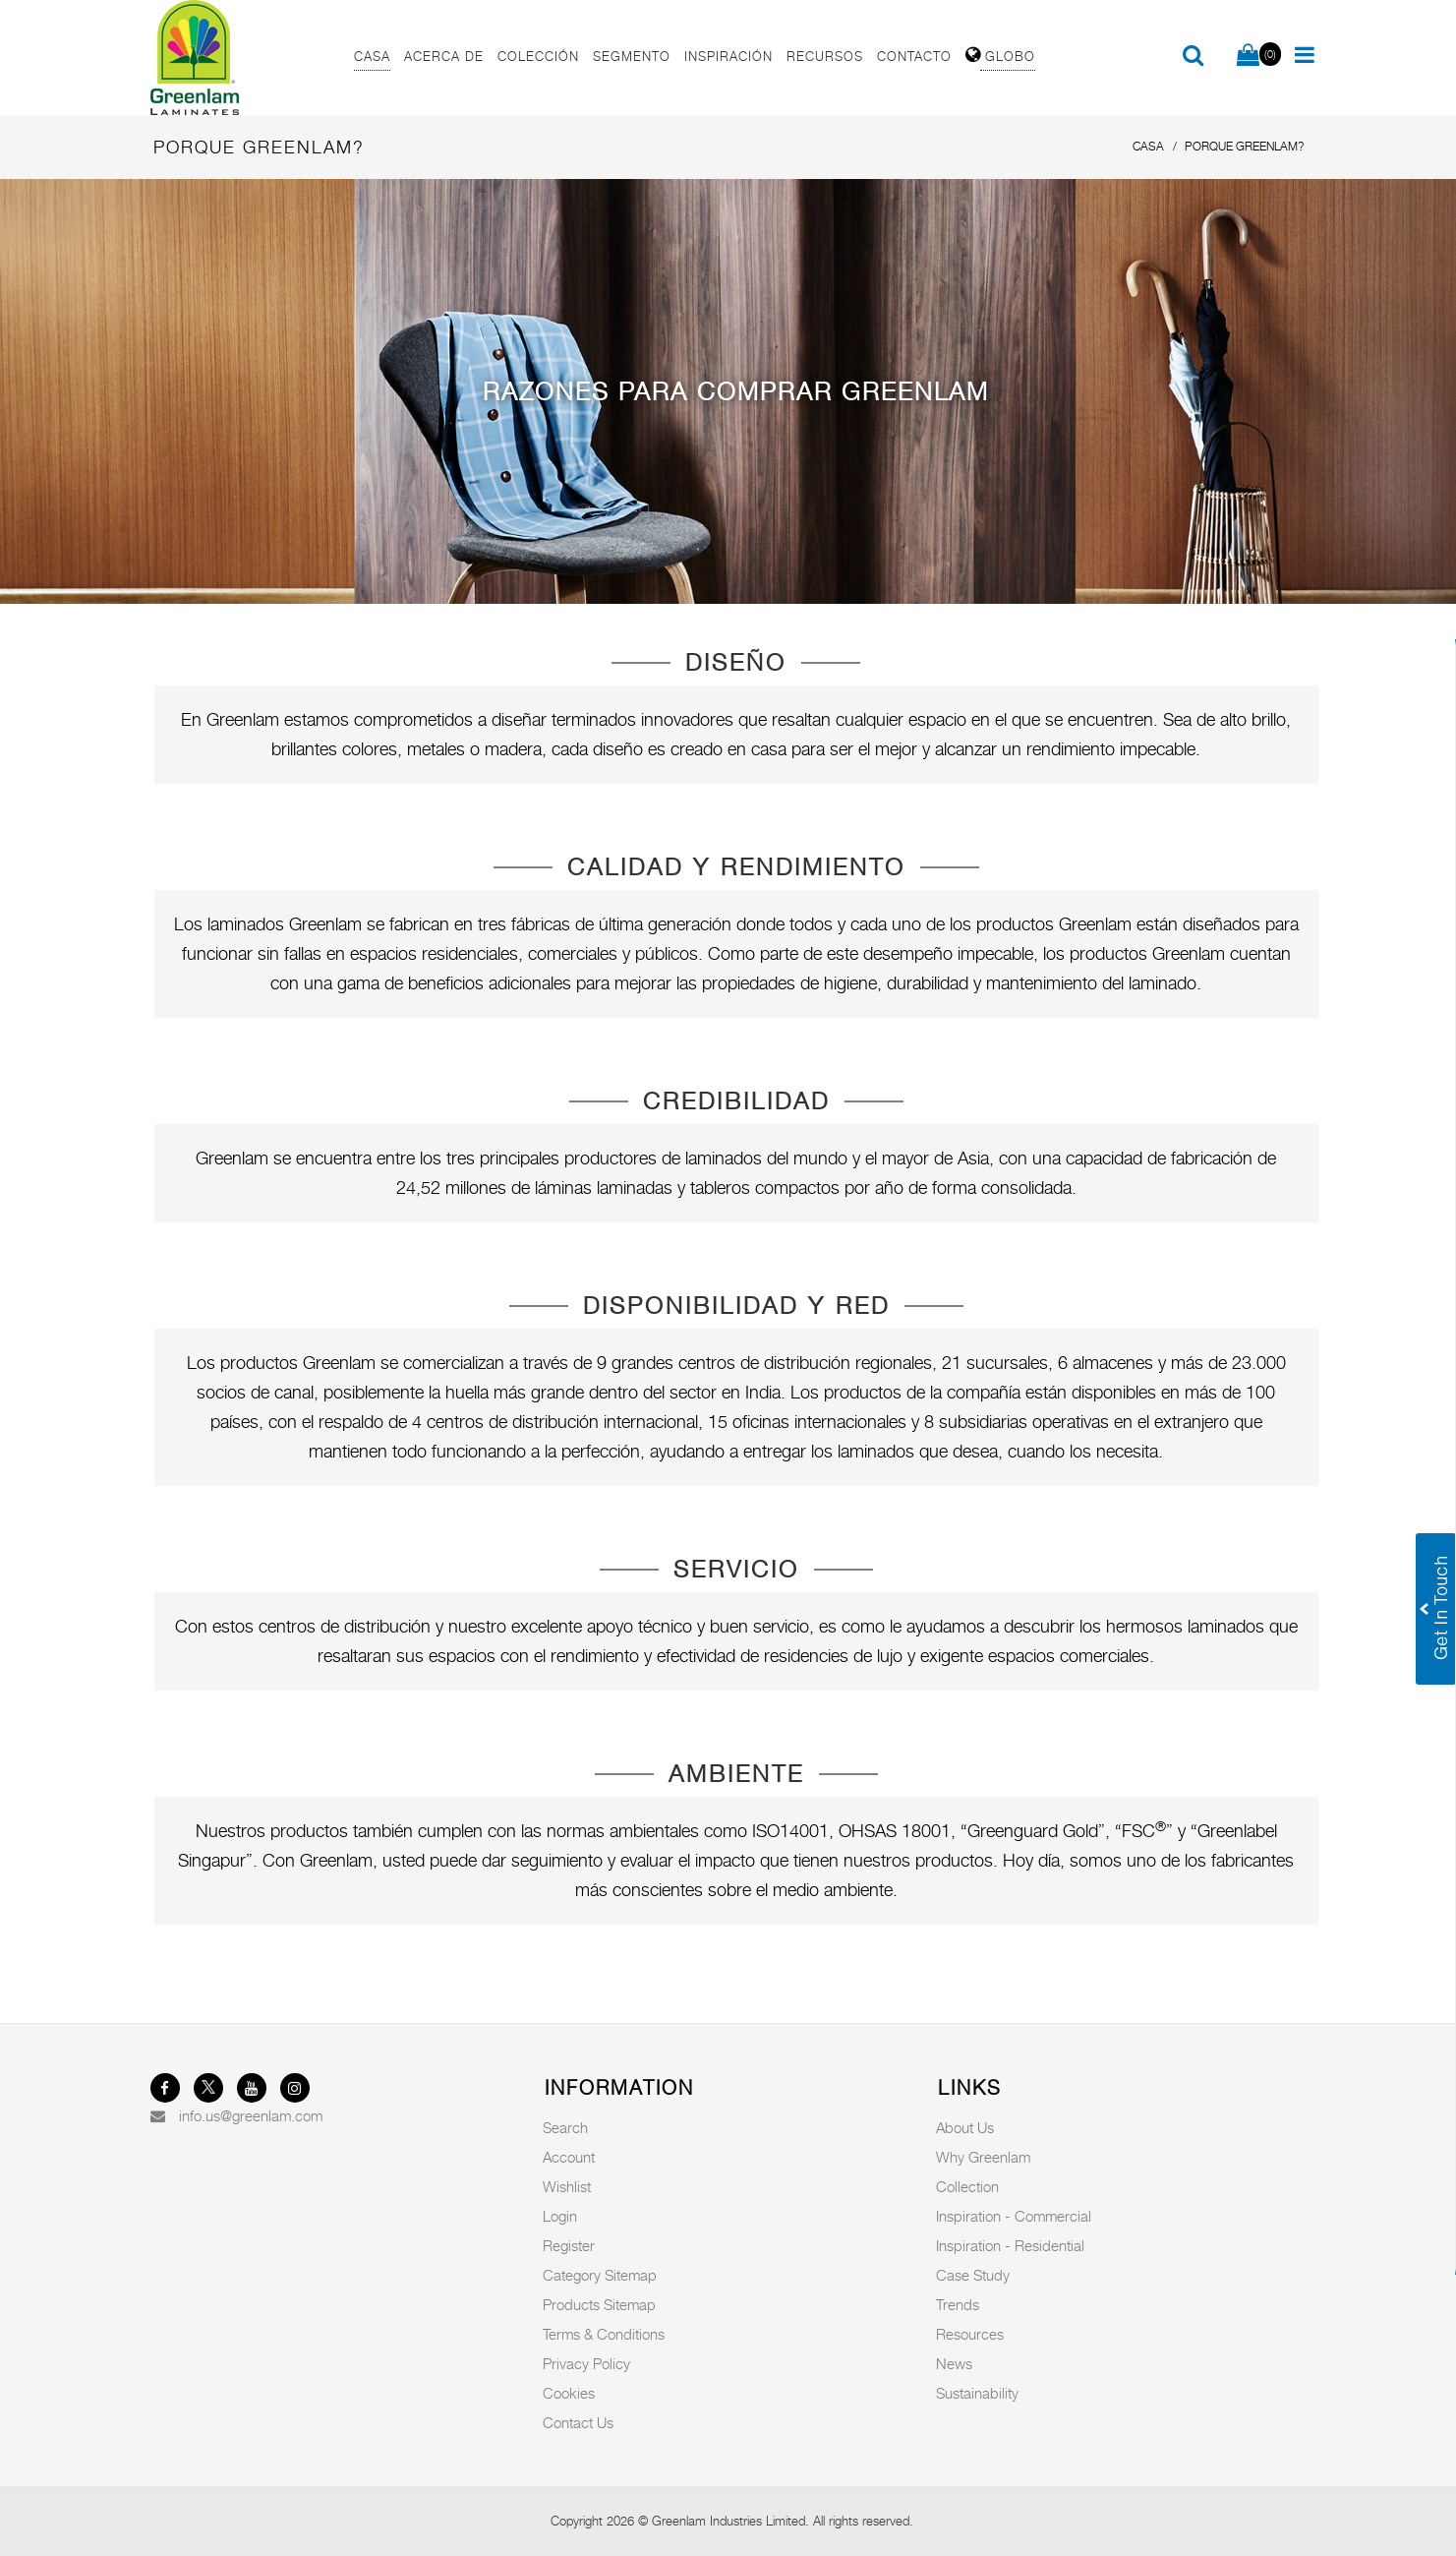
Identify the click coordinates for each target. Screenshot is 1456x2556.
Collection (967, 2186)
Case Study (973, 2275)
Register (569, 2245)
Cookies (569, 2393)
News (954, 2363)
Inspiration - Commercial (1013, 2216)
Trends (957, 2304)
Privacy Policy (586, 2363)
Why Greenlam (983, 2157)
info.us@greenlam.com (250, 2115)
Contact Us (578, 2422)
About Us (965, 2127)
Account (569, 2157)
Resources (970, 2334)
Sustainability (977, 2393)
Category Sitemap (600, 2275)
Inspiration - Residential (1010, 2245)
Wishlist (567, 2186)
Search (565, 2127)
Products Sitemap (599, 2304)
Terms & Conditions (604, 2334)
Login (560, 2216)
